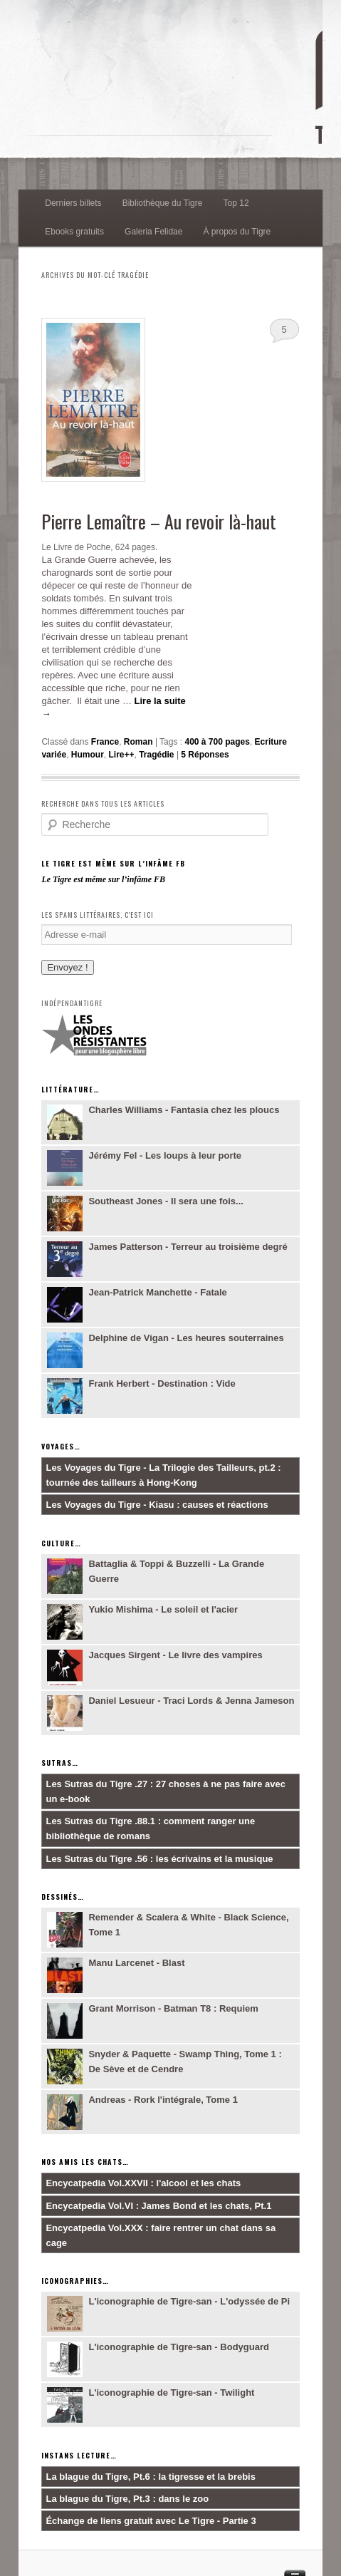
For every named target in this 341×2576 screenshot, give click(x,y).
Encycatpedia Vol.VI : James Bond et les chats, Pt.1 (158, 2205)
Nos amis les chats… (85, 2161)
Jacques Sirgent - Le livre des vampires (175, 1655)
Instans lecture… (79, 2455)
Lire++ (121, 755)
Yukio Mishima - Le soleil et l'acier (163, 1609)
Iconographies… (75, 2280)
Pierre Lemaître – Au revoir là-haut (158, 521)
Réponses (205, 755)
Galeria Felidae (153, 232)
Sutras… (59, 1762)
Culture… (61, 1543)
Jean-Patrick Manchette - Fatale (157, 1292)
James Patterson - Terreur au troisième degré (187, 1246)
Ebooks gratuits (74, 232)
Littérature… (70, 1089)
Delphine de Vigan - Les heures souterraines (185, 1338)
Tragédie (156, 755)
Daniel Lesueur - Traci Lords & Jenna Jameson (191, 1700)
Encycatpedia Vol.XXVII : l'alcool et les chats (143, 2183)
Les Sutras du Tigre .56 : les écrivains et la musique (159, 1858)
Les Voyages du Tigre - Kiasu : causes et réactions (157, 1504)
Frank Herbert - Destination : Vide (161, 1383)
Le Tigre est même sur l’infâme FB (113, 863)
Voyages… (60, 1446)
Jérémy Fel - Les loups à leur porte (164, 1155)
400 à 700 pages (216, 742)
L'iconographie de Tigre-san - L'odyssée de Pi (189, 2301)
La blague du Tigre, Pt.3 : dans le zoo (127, 2498)
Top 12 (236, 203)
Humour (87, 755)
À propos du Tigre (237, 232)
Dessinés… (62, 1896)
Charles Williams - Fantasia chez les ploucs (183, 1110)
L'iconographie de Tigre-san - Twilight (171, 2392)
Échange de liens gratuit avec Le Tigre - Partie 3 (151, 2520)
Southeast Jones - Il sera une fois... (165, 1201)
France (105, 742)
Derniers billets (73, 203)
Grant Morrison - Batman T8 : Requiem (173, 2008)
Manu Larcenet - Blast (136, 1962)
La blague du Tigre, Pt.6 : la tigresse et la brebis (151, 2476)
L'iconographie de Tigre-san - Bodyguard (178, 2347)
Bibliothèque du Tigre (162, 203)
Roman (138, 742)
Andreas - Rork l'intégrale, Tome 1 (162, 2099)
